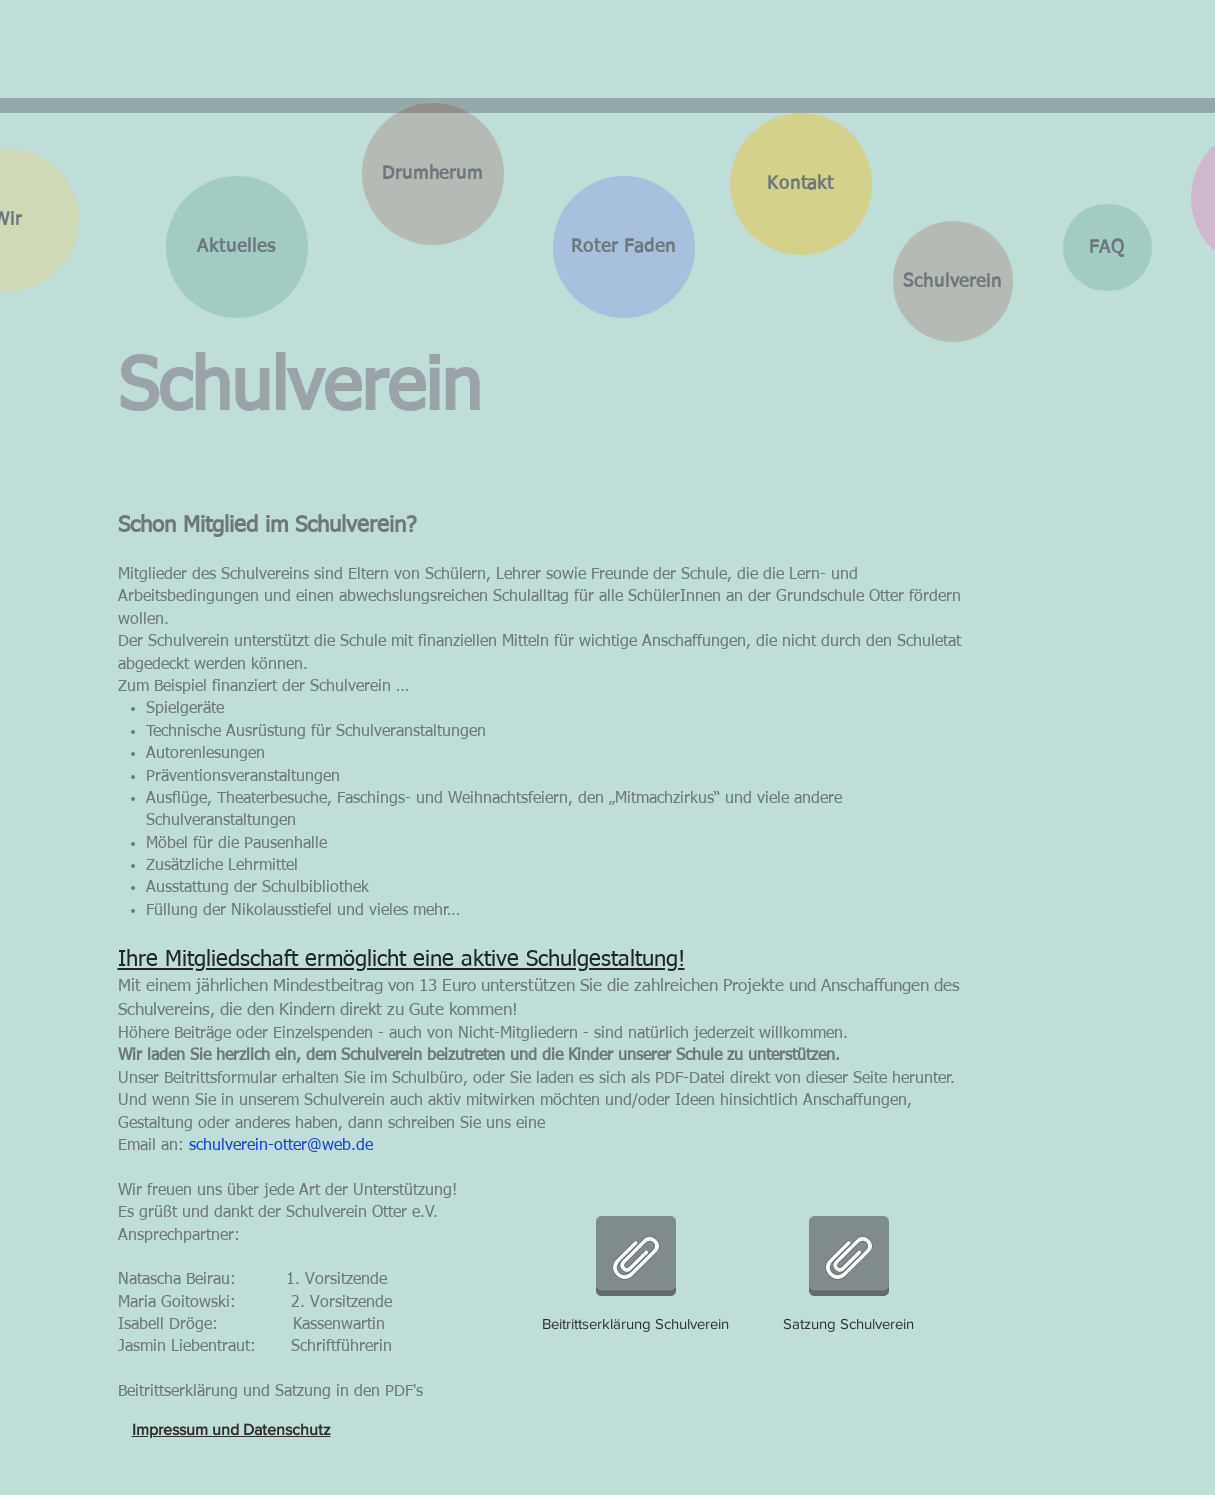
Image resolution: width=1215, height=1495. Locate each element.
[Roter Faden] (624, 247)
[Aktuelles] (237, 247)
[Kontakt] (801, 184)
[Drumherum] (433, 174)
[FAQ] (1107, 247)
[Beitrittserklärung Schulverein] (636, 1269)
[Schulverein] (953, 281)
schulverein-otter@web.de (281, 1146)
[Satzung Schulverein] (849, 1269)
